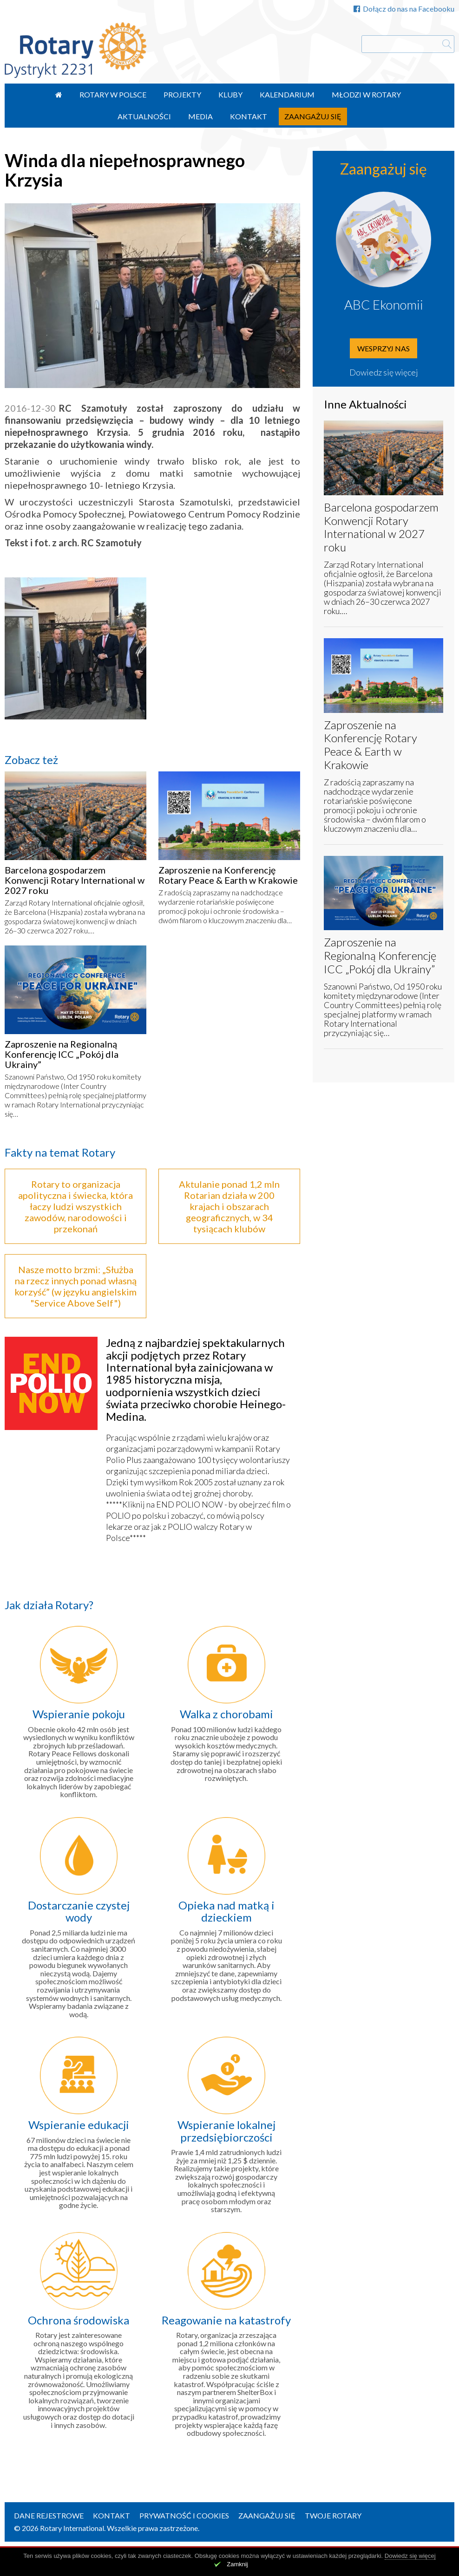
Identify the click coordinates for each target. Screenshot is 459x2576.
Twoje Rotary (333, 2515)
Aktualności (144, 116)
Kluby (230, 94)
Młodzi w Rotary (366, 94)
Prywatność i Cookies (184, 2515)
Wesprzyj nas (383, 348)
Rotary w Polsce (112, 94)
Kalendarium (287, 94)
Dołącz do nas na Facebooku (404, 8)
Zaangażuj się (312, 116)
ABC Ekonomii (383, 304)
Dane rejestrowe (49, 2515)
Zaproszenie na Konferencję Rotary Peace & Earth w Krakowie (228, 875)
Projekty (182, 94)
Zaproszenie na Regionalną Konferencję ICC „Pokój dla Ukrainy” (61, 1054)
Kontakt (248, 116)
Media (200, 116)
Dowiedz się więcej (383, 372)
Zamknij (237, 2564)
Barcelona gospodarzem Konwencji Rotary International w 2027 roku (74, 880)
